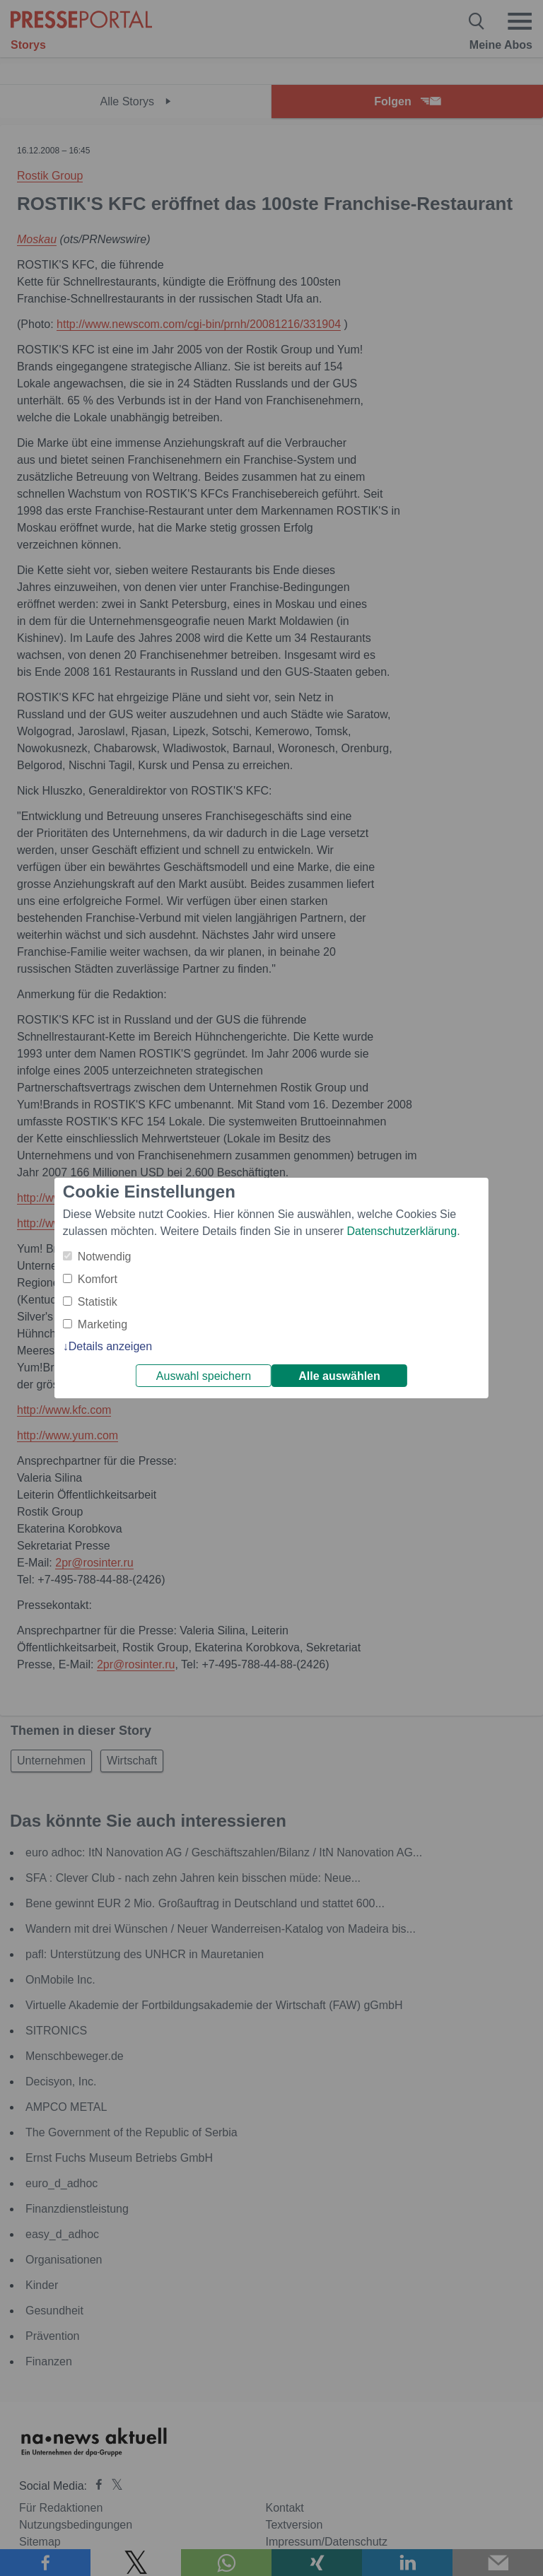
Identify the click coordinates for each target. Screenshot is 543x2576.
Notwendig (105, 1257)
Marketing (102, 1324)
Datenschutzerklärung (401, 1231)
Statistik (97, 1302)
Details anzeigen (110, 1346)
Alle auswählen (339, 1376)
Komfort (97, 1279)
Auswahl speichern (203, 1376)
